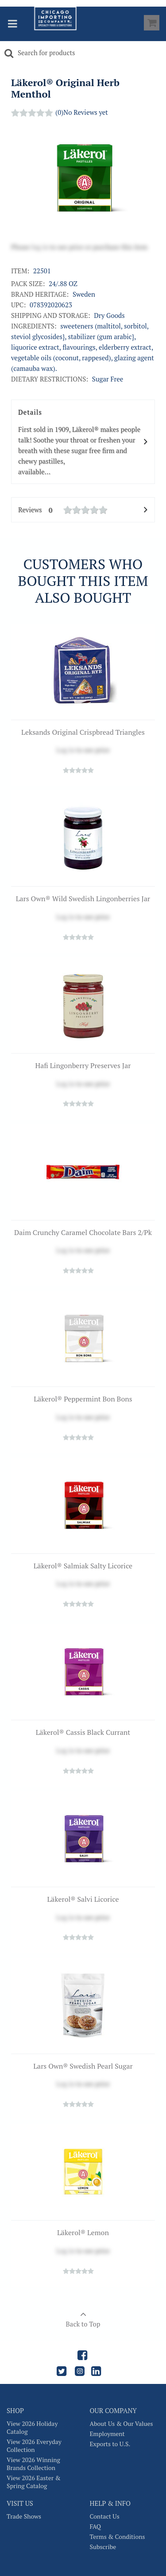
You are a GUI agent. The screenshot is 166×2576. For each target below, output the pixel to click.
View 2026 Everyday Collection (34, 2446)
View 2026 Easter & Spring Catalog (34, 2482)
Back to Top (83, 2316)
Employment (107, 2434)
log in (39, 246)
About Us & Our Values (121, 2424)
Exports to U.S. (110, 2444)
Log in (65, 749)
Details (83, 442)
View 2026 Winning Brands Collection (33, 2464)
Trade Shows (24, 2516)
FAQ (95, 2527)
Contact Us (105, 2516)
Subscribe (103, 2547)
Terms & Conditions (117, 2537)
